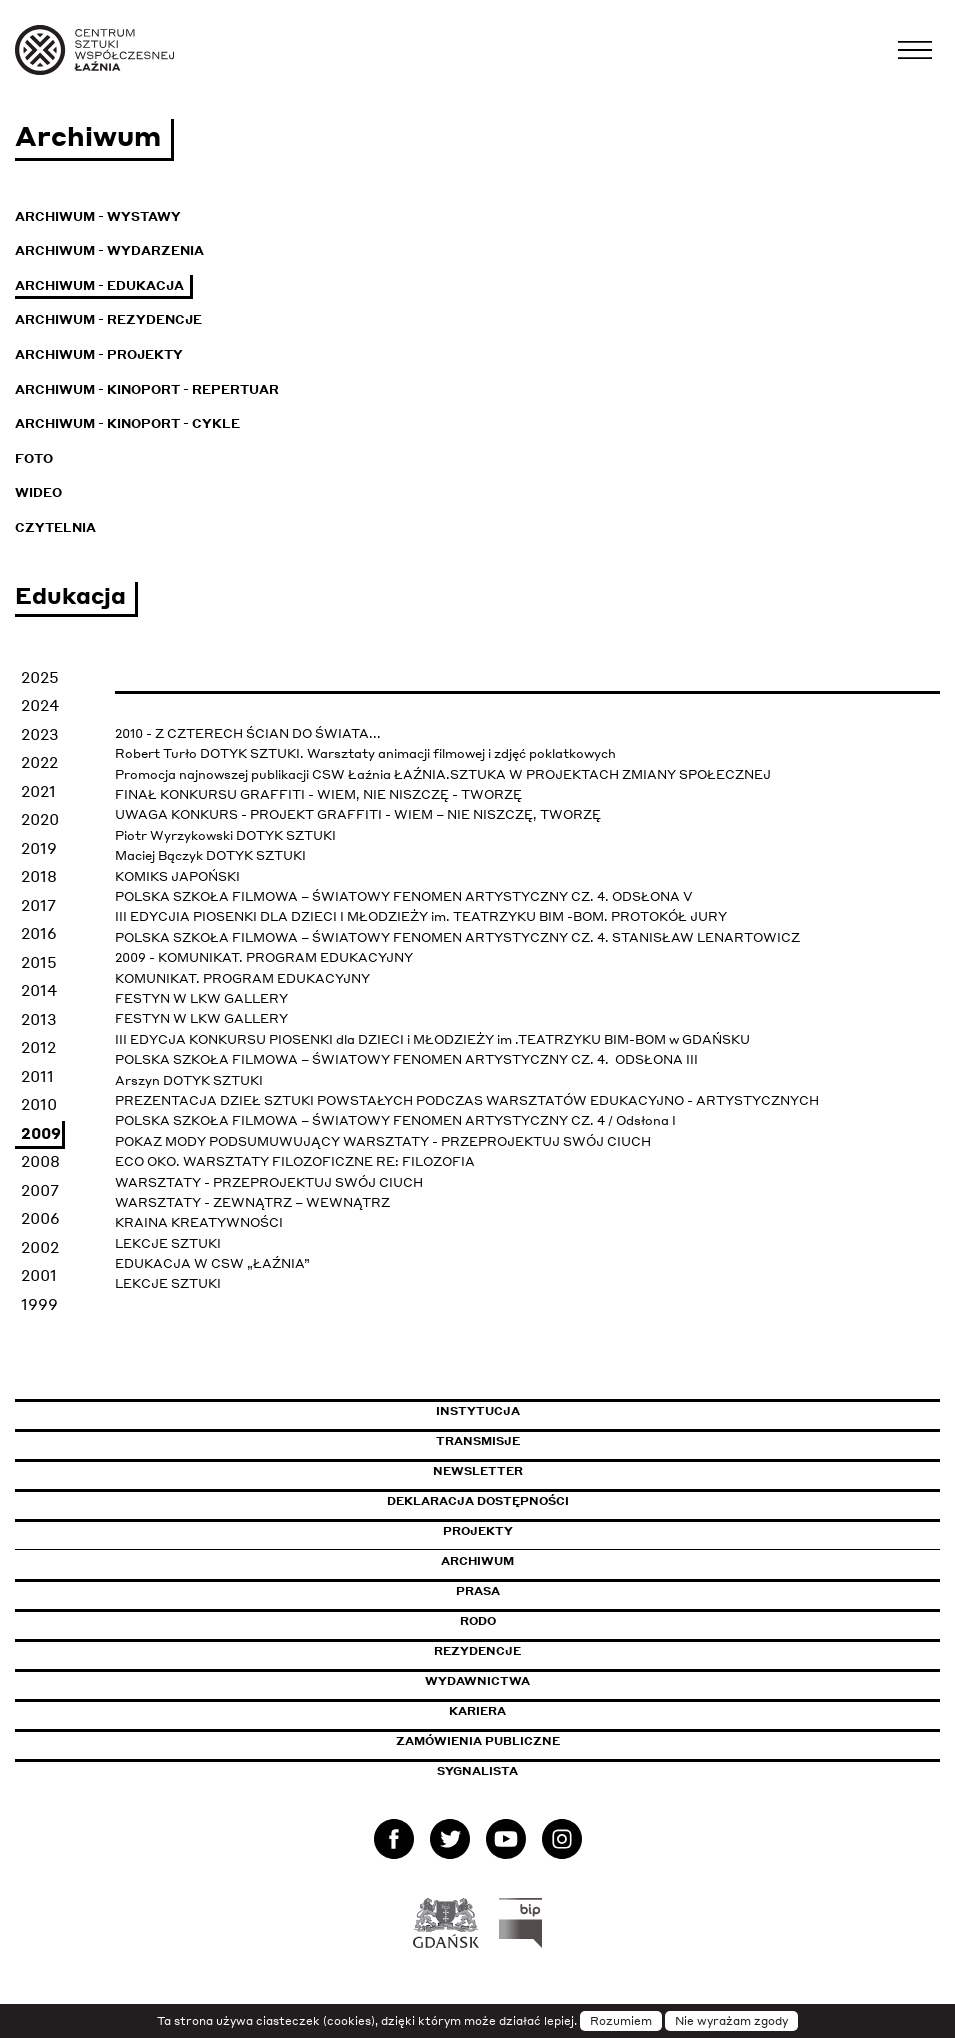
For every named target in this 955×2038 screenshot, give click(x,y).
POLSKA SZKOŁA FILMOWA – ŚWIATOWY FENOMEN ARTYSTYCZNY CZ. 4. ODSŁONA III (408, 1059)
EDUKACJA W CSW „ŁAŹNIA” (212, 1263)
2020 (40, 819)
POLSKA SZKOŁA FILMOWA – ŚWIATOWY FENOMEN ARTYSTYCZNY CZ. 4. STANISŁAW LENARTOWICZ (457, 937)
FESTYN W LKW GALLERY (201, 998)
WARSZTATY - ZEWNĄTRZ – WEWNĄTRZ (252, 1202)
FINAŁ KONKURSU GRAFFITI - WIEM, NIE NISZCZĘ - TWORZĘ (318, 794)
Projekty (478, 1531)
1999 (39, 1304)
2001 (39, 1275)
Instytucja (478, 1411)
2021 (38, 791)
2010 (39, 1104)
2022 (39, 762)
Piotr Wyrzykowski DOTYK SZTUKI (225, 835)
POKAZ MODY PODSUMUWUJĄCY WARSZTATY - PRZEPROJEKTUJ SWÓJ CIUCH (383, 1141)
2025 (40, 677)
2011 (37, 1076)
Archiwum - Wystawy (98, 216)
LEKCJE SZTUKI (168, 1243)
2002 (40, 1247)
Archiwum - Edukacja (99, 285)
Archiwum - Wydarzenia (109, 250)
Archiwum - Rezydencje (108, 319)
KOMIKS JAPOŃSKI (177, 876)
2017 (38, 905)
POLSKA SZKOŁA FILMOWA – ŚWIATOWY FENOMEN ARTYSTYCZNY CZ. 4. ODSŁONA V (404, 896)
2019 (39, 848)
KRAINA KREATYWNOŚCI (199, 1222)
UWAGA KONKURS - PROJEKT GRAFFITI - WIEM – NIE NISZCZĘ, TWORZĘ (358, 814)
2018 (39, 876)
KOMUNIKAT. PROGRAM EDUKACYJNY (242, 978)
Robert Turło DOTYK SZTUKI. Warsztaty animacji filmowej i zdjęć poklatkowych (365, 753)
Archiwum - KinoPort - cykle (127, 423)
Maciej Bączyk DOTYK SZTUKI (210, 855)
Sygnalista (477, 1771)
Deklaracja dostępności (478, 1501)
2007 (40, 1190)
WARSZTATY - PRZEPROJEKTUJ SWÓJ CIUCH (269, 1182)
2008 (40, 1161)
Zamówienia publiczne (523, 1741)
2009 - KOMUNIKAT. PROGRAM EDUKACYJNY (264, 957)
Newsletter (478, 1471)
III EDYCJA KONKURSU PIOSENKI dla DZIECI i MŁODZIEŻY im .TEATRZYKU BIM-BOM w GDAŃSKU (434, 1039)
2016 (39, 933)
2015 (39, 962)
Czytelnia (55, 527)
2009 (41, 1133)
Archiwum (477, 1561)
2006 (40, 1218)
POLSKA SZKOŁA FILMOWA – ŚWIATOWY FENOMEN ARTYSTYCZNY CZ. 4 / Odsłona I (395, 1120)
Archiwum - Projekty (99, 354)
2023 (40, 734)
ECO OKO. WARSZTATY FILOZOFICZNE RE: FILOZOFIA (295, 1161)
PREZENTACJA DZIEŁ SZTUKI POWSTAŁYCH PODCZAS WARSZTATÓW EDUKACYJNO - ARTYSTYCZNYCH (467, 1100)
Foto (34, 458)
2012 (38, 1047)
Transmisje (563, 1441)
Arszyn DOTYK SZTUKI (189, 1080)
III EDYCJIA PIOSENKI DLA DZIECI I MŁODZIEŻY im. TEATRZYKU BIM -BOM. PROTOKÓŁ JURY (421, 916)
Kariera (477, 1711)
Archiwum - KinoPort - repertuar (147, 389)
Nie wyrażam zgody (731, 2021)
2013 (39, 1019)
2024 (40, 705)
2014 (39, 990)
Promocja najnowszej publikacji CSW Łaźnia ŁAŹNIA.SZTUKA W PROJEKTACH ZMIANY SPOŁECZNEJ (443, 774)
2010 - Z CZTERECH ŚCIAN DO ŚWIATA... (248, 733)
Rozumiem (621, 2021)
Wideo (38, 492)
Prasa (478, 1591)
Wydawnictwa (477, 1681)
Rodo (478, 1621)
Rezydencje (477, 1651)
